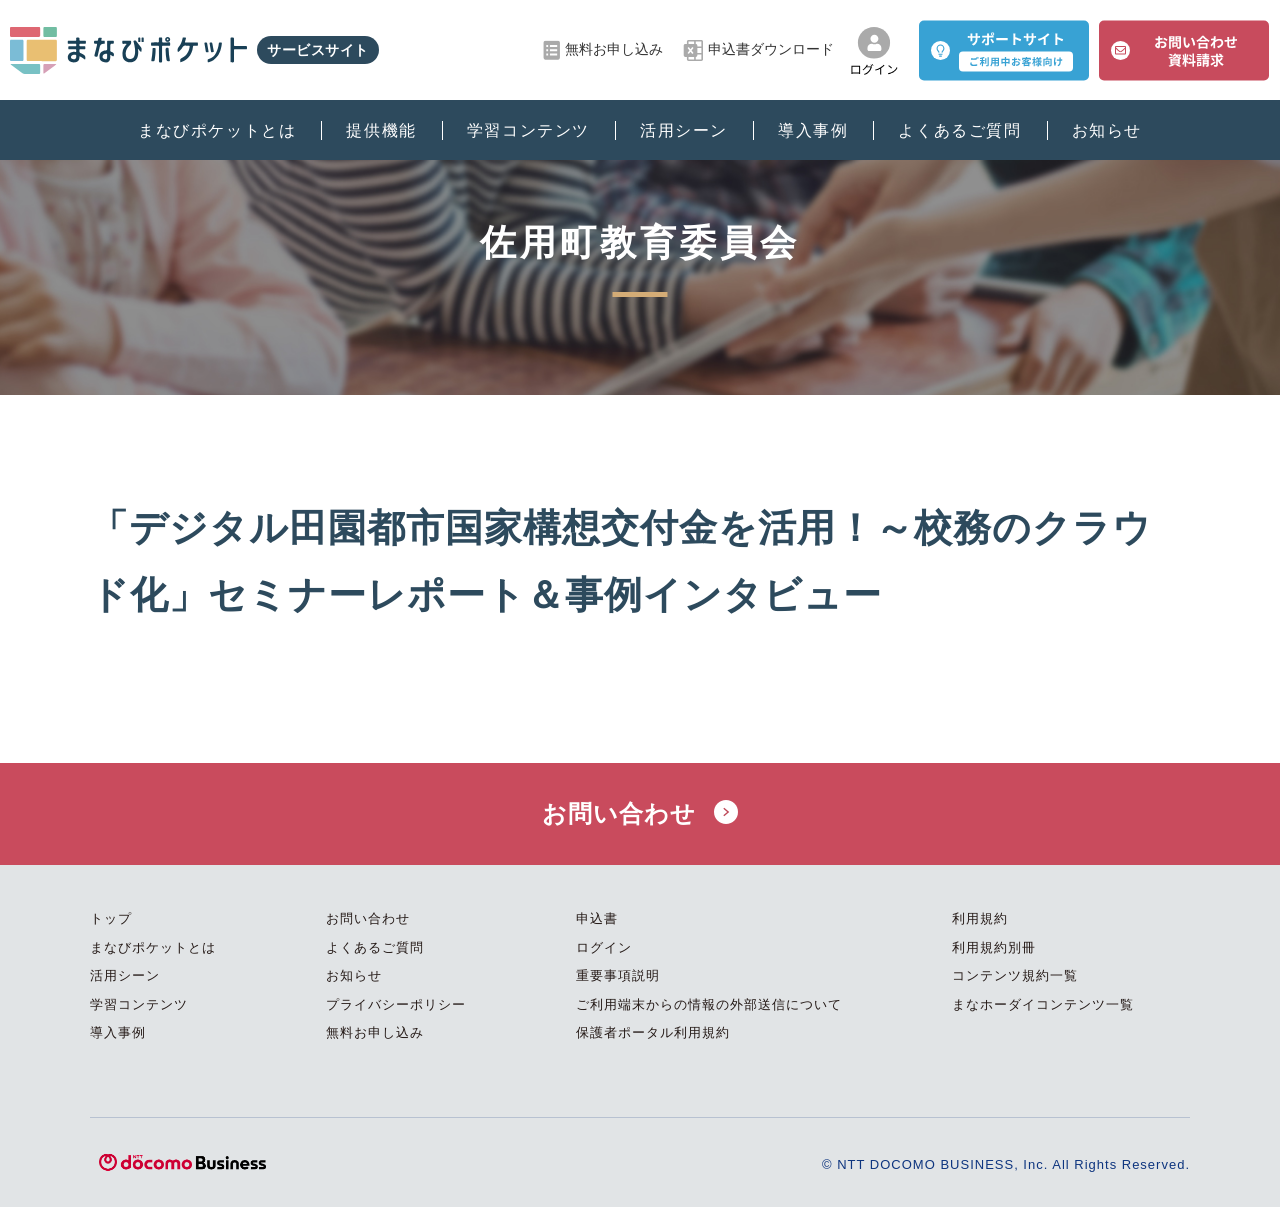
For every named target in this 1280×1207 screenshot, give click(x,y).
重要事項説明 (618, 975)
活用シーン (684, 130)
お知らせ (1107, 130)
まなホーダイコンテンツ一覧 (1043, 1004)
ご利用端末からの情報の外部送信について (709, 1004)
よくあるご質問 (959, 130)
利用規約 (980, 918)
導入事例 (813, 130)
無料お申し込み (603, 50)
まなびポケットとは (217, 130)
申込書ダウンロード (758, 50)
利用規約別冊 (994, 947)
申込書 (597, 918)
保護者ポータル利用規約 (653, 1032)
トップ (111, 918)
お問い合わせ (640, 813)
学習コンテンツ (528, 130)
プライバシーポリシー (396, 1004)
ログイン (604, 947)
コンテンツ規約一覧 (1015, 975)
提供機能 (381, 130)
